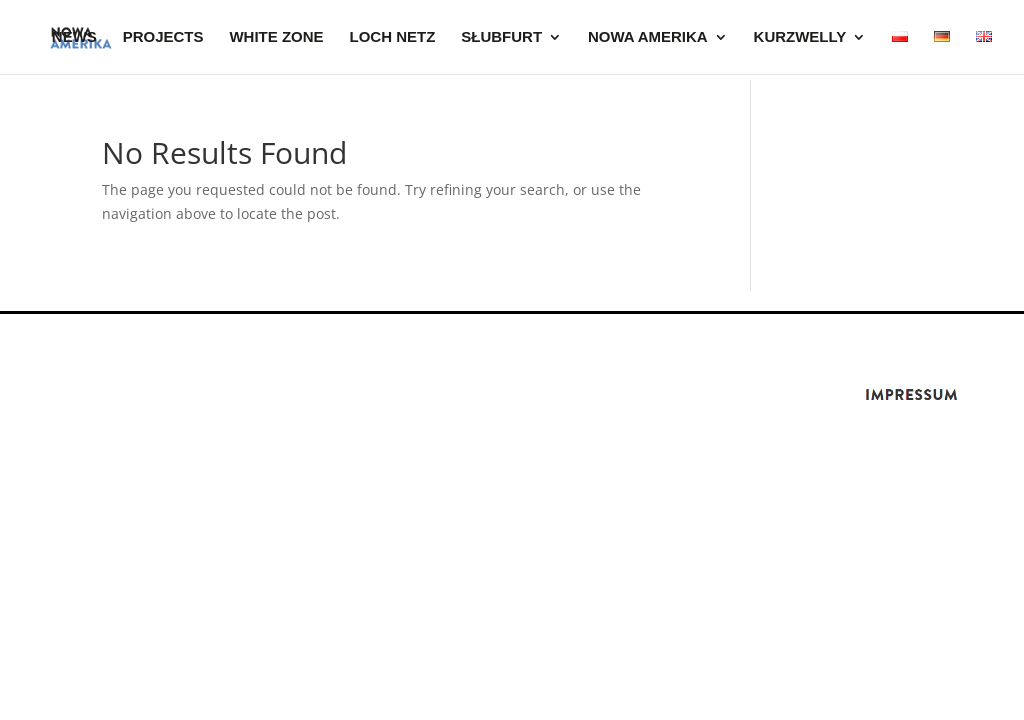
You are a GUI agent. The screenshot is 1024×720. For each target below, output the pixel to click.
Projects (163, 37)
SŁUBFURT (501, 37)
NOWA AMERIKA (648, 37)
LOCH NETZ (393, 37)
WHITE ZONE (276, 37)
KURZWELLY (800, 37)
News (74, 37)
